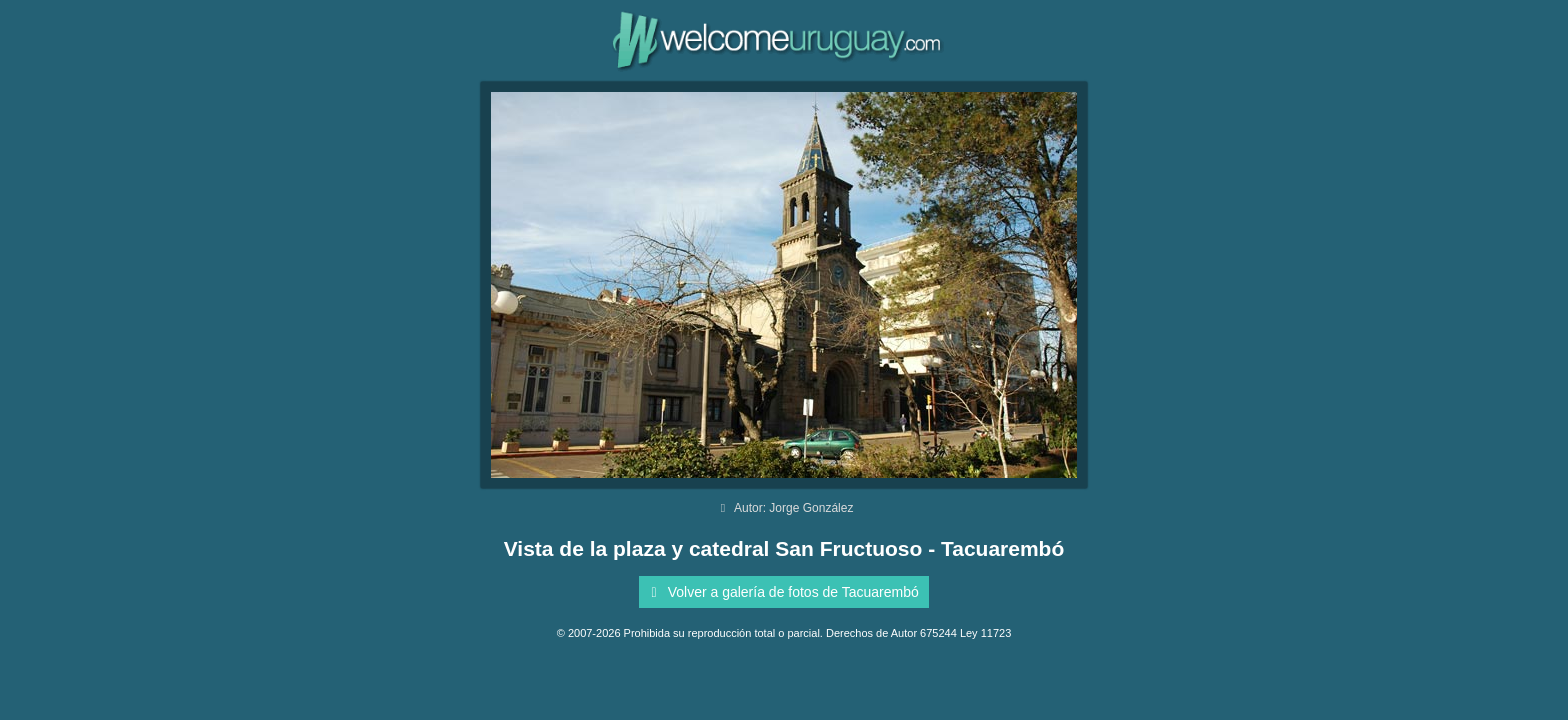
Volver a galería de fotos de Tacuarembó (781, 592)
